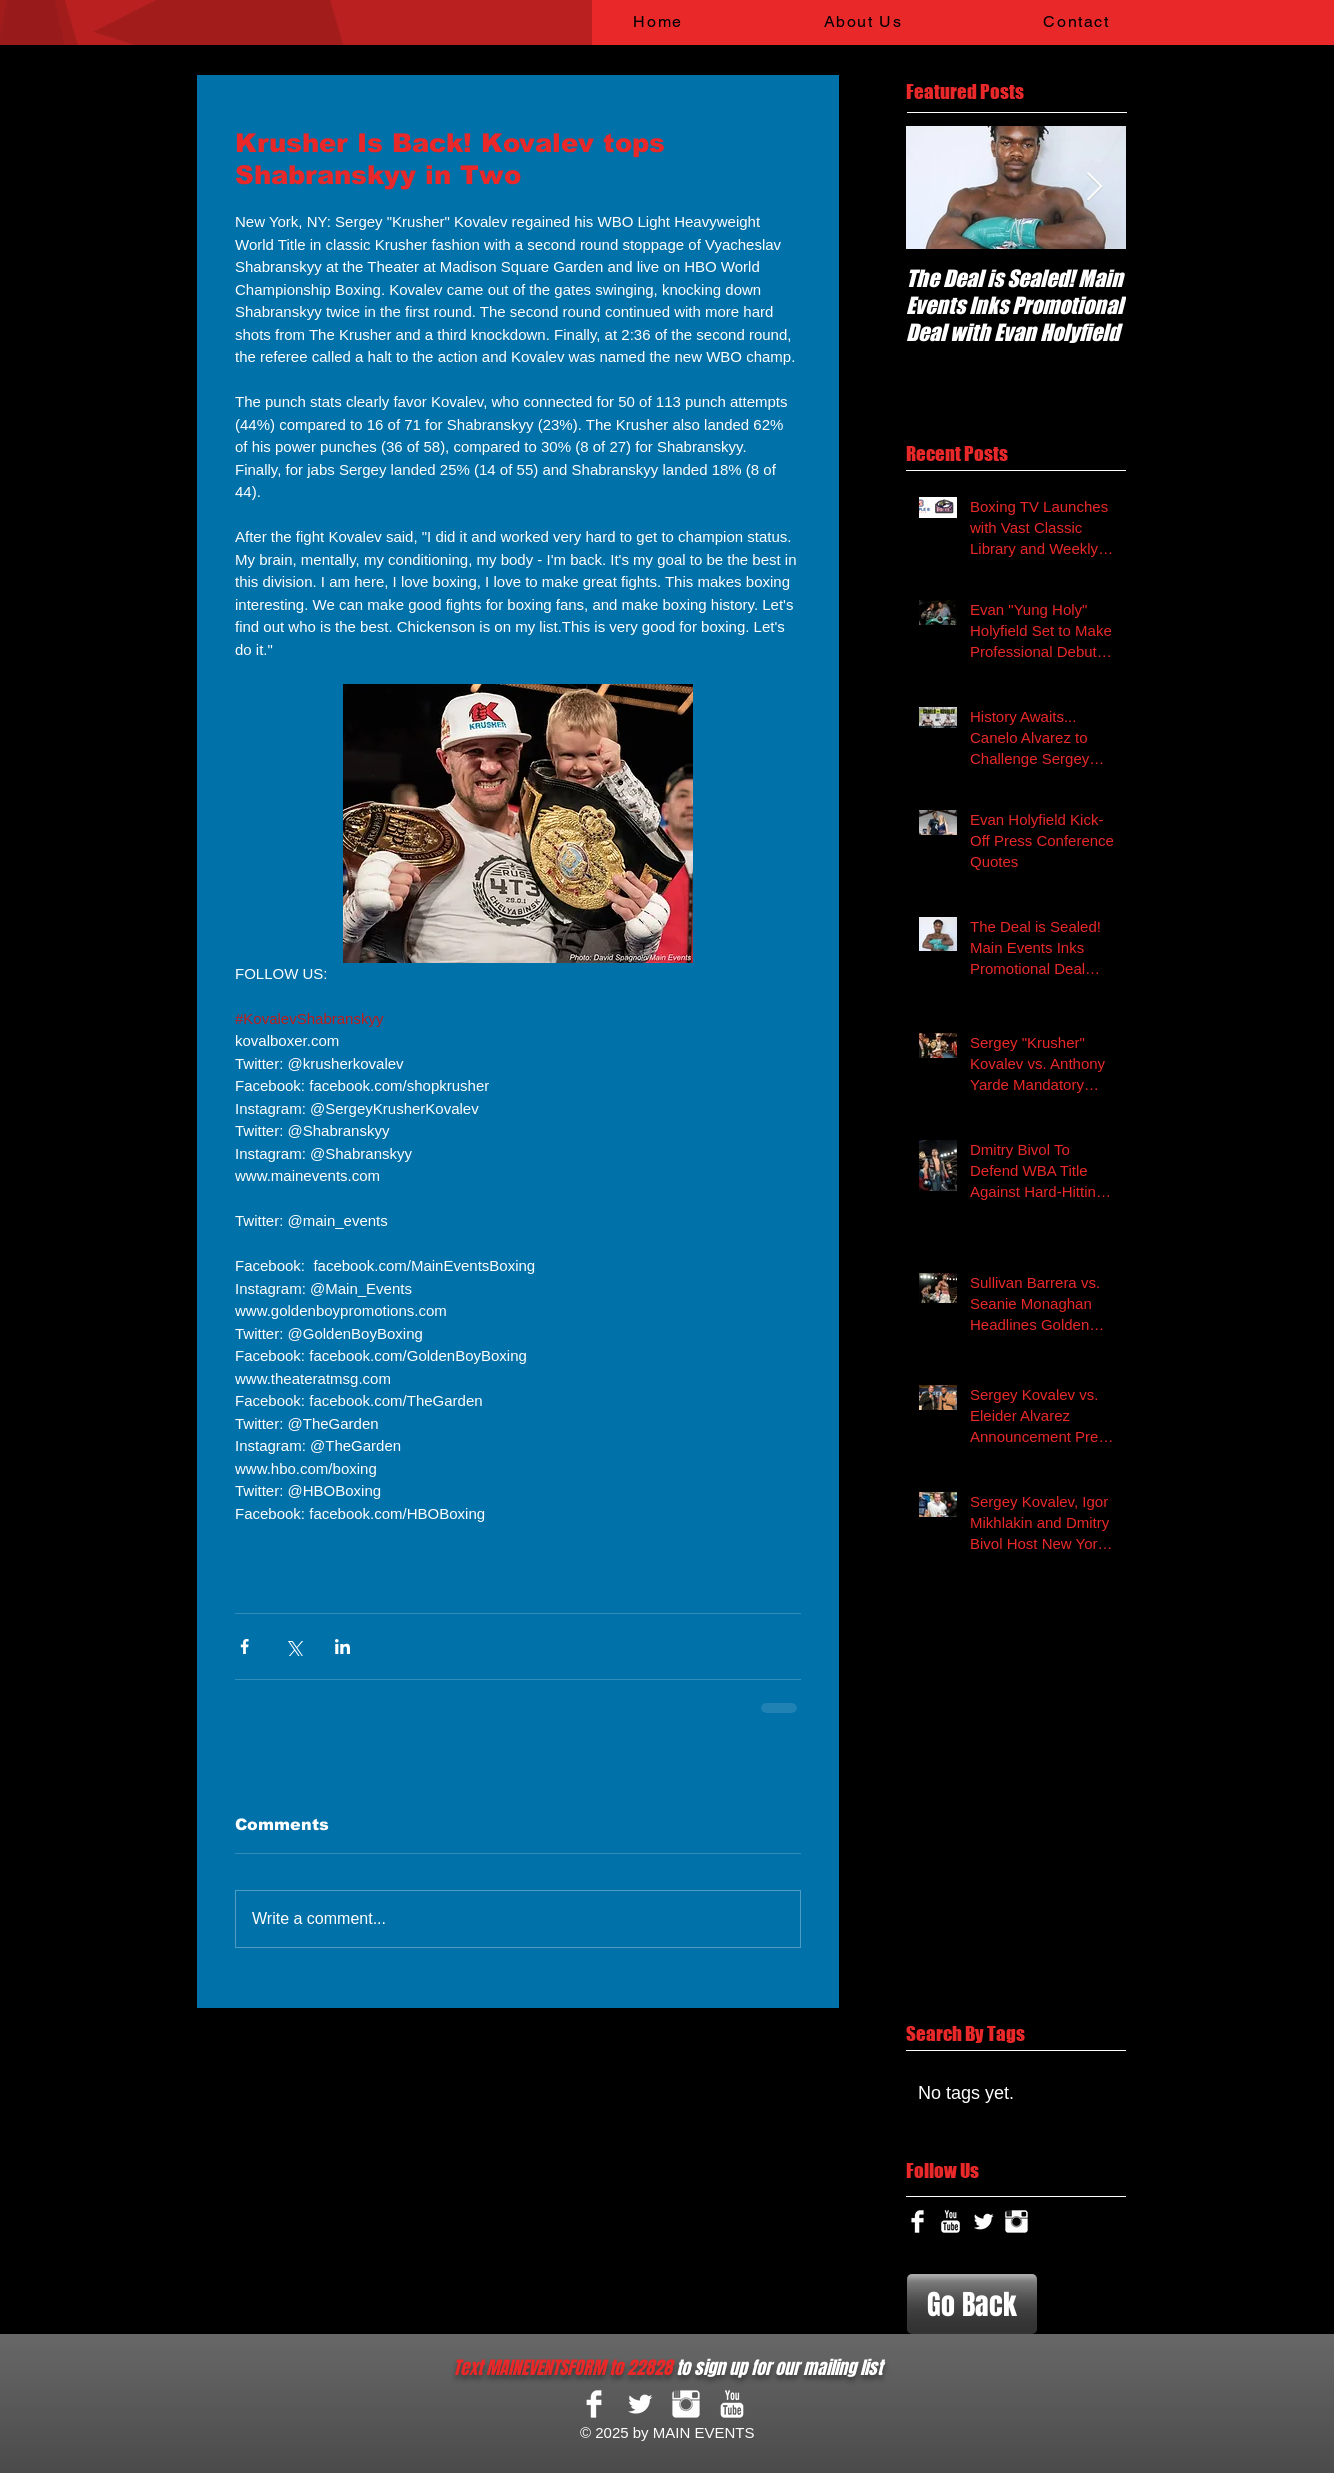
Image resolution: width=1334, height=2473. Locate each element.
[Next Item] (1094, 187)
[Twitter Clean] (983, 2221)
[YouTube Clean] (950, 2221)
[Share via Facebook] (244, 1646)
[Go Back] (972, 2304)
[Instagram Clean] (1016, 2221)
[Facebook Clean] (917, 2221)
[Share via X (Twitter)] (293, 1646)
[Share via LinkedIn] (342, 1646)
